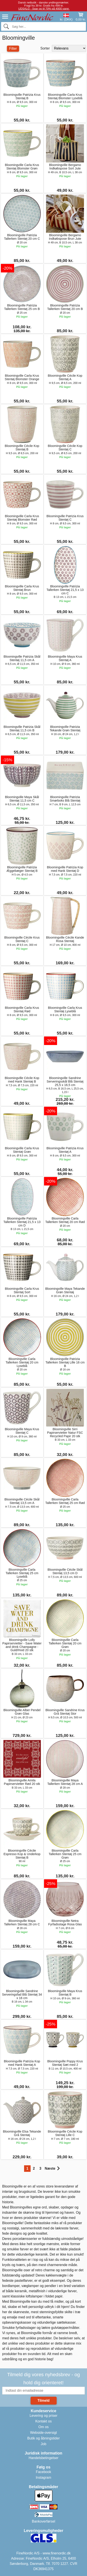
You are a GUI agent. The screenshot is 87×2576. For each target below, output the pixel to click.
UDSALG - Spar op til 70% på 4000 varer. (43, 8)
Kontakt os (43, 2421)
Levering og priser (43, 2415)
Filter (13, 48)
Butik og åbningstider (43, 2438)
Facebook (43, 2472)
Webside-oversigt (43, 2432)
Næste (52, 2168)
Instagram (43, 2477)
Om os (43, 2427)
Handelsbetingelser (43, 2458)
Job (43, 2444)
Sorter (45, 48)
